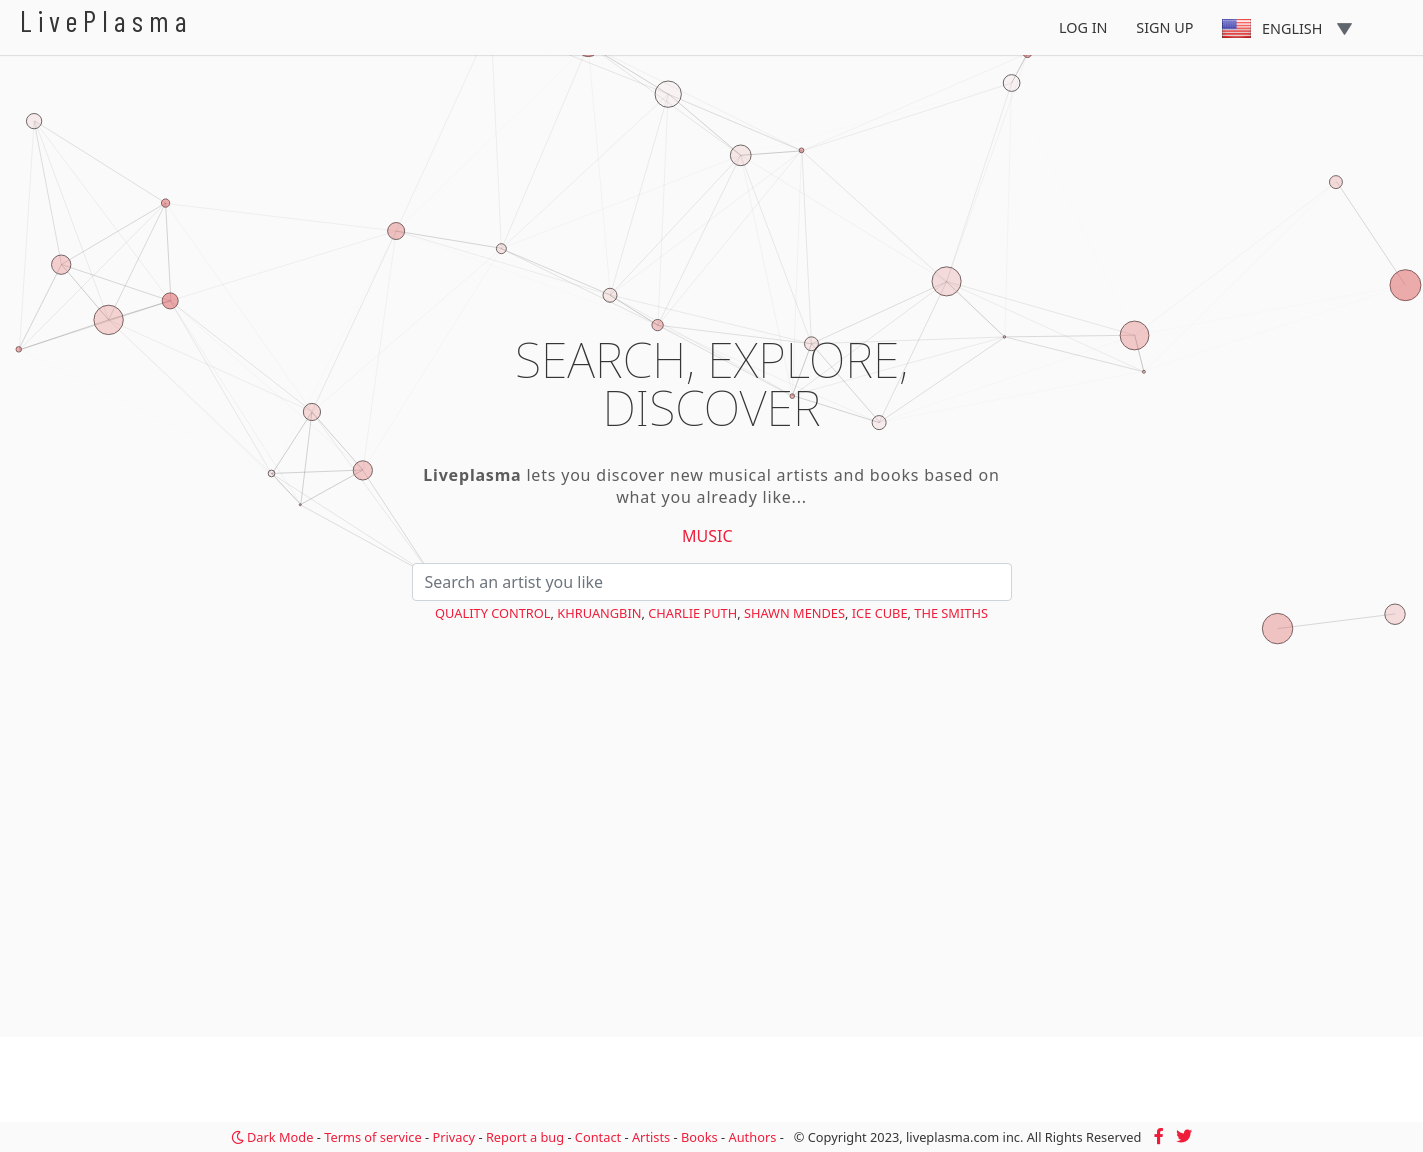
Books (699, 1137)
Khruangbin (599, 613)
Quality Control (492, 613)
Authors (753, 1137)
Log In (1083, 27)
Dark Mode (272, 1137)
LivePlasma (106, 20)
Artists (651, 1137)
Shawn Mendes (794, 613)
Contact (598, 1137)
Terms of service (372, 1137)
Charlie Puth (692, 613)
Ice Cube (880, 613)
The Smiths (951, 613)
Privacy (453, 1137)
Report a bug (525, 1137)
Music (707, 536)
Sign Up (1164, 27)
